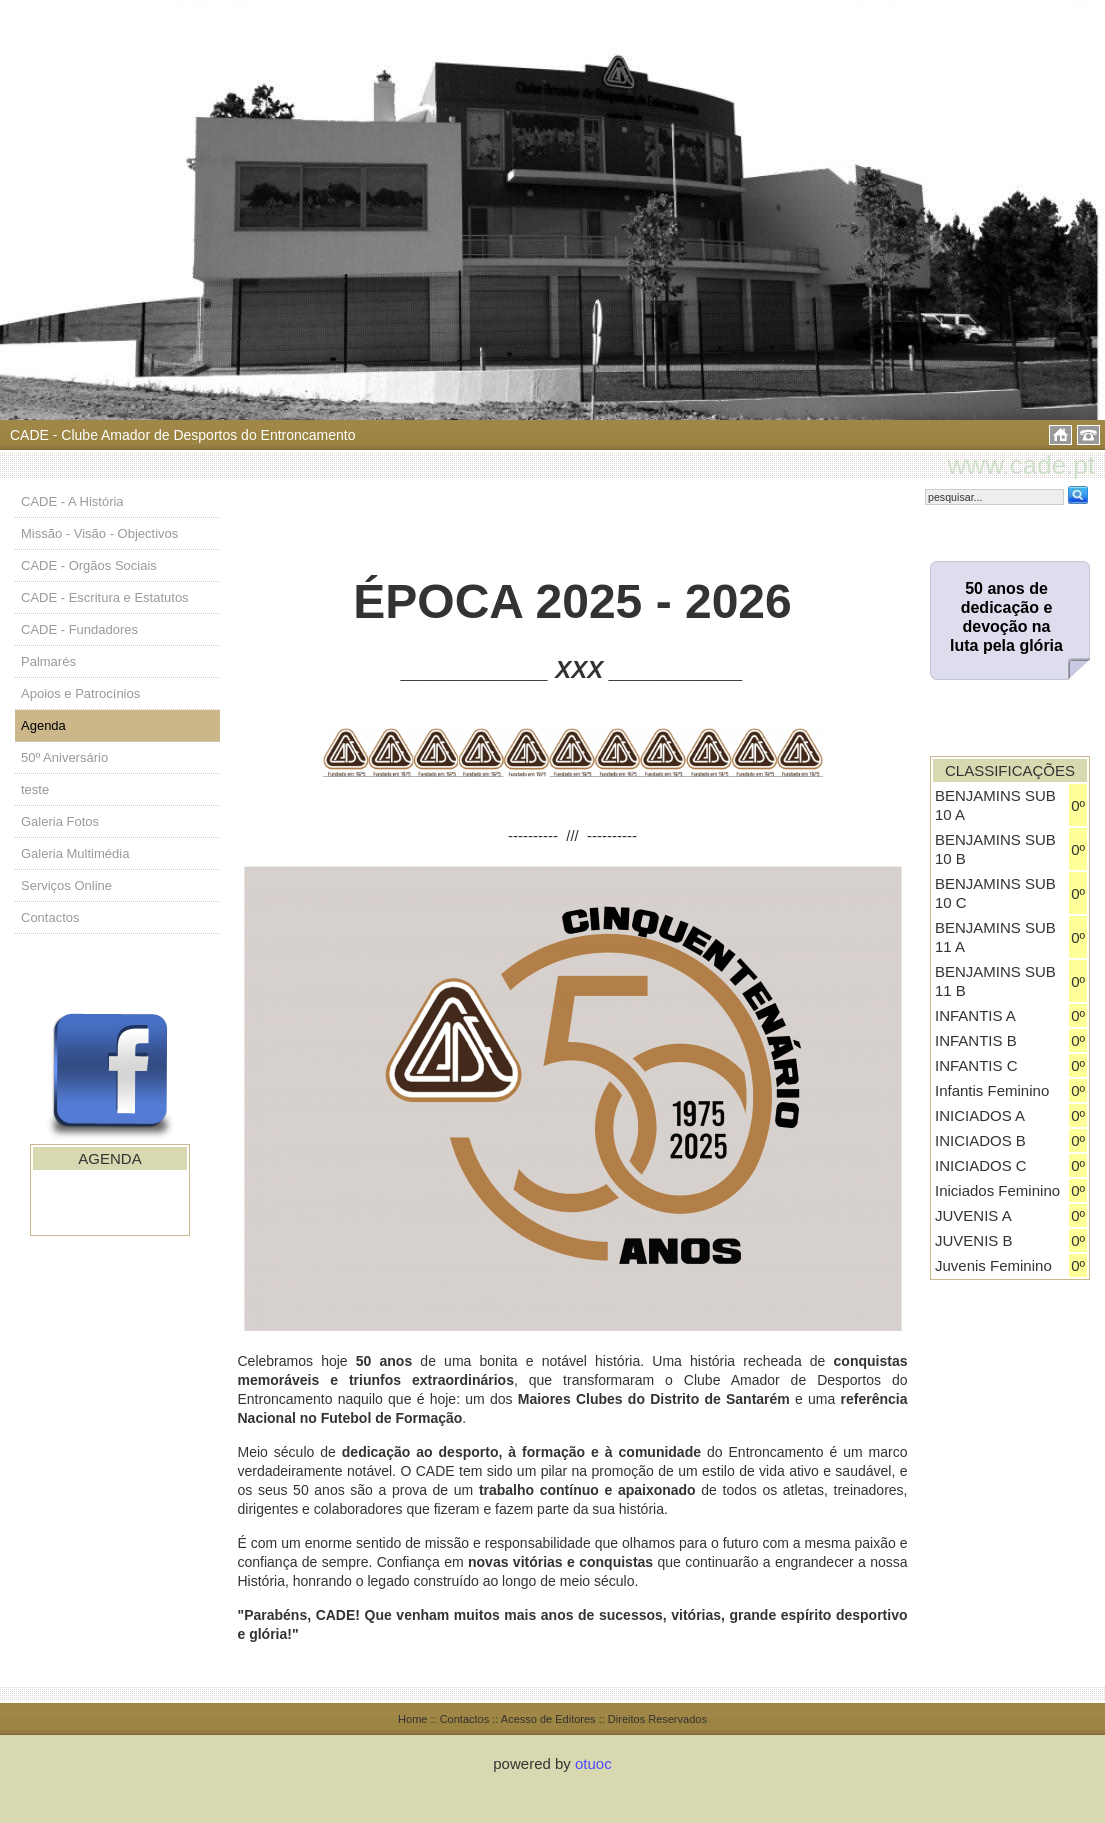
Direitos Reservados (657, 1719)
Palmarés (48, 661)
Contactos (50, 917)
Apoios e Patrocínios (80, 693)
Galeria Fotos (60, 821)
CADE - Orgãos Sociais (89, 565)
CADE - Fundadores (79, 629)
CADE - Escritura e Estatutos (105, 597)
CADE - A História (72, 501)
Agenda (43, 725)
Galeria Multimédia (75, 853)
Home (412, 1719)
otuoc (593, 1763)
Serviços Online (66, 885)
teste (35, 789)
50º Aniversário (64, 757)
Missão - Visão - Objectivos (99, 533)
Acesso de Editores (548, 1719)
